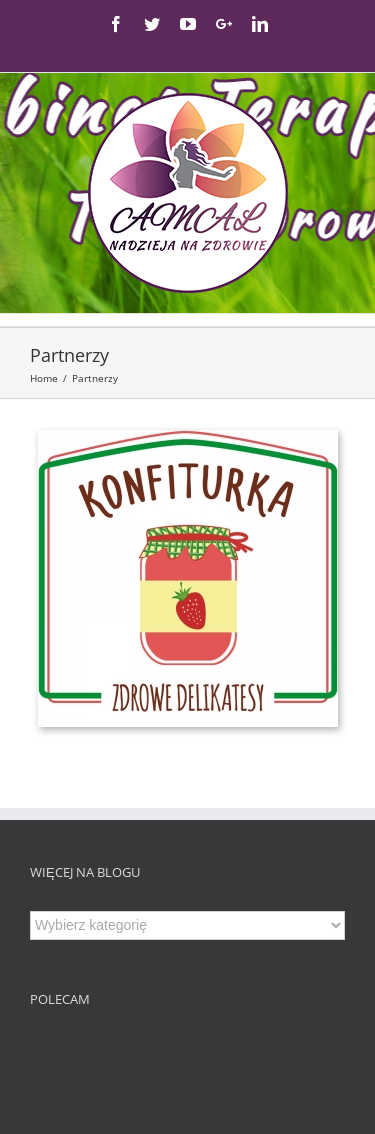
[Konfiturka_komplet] (188, 439)
